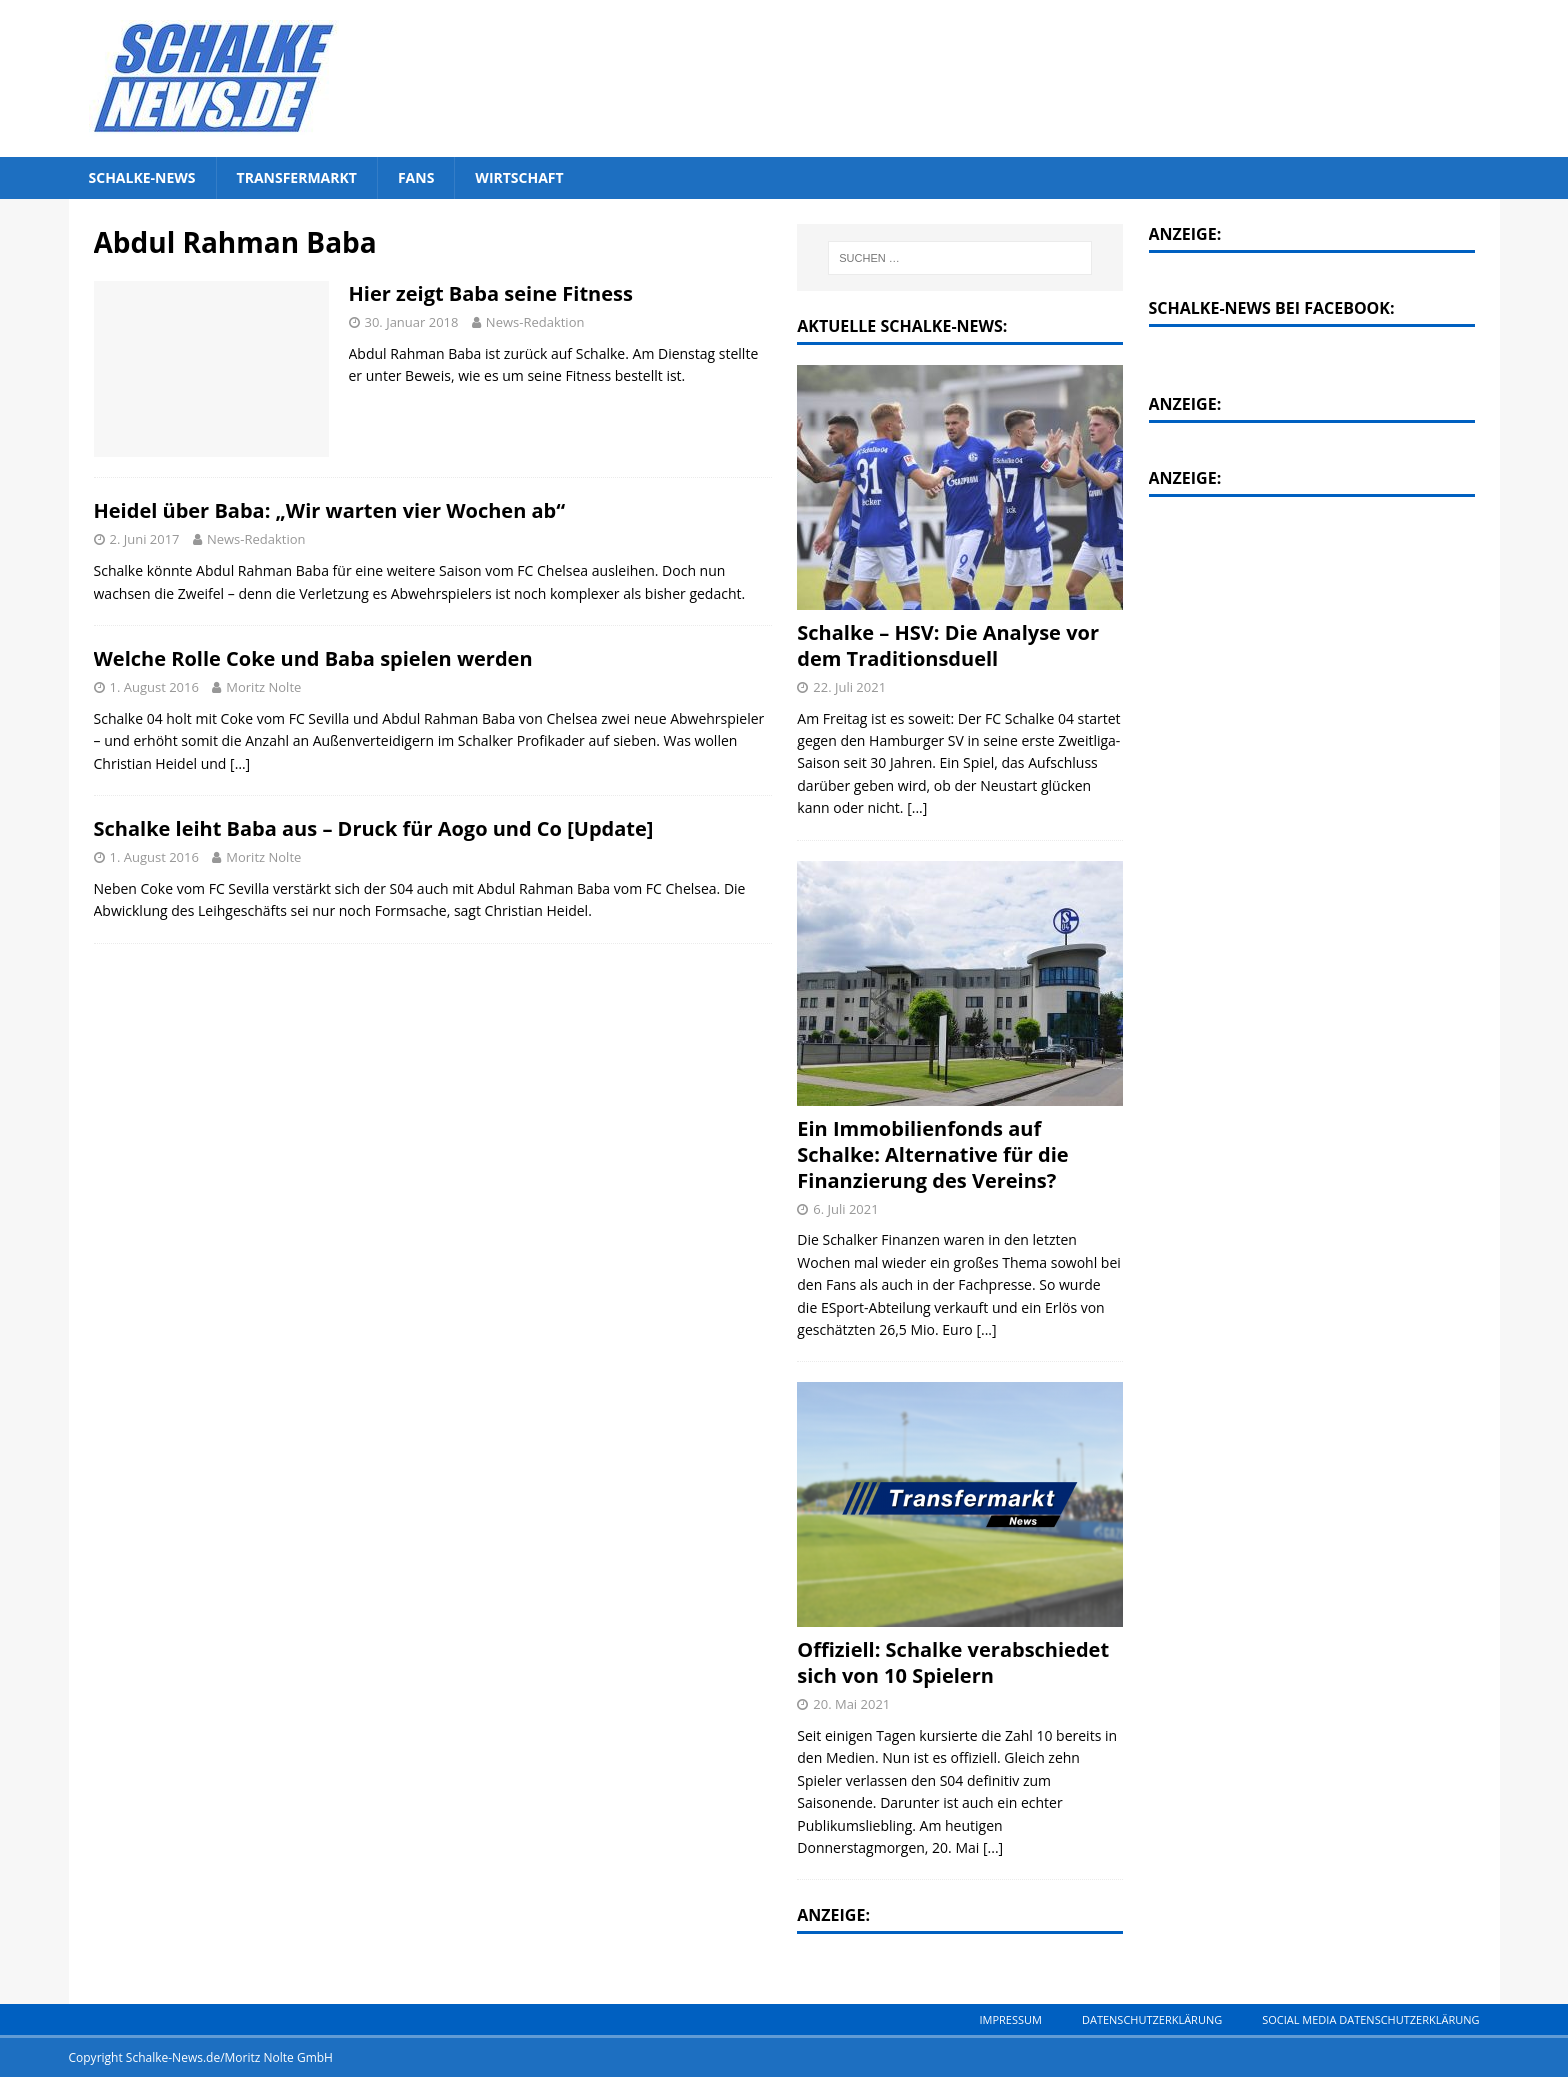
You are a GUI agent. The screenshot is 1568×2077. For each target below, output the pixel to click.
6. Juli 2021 (845, 1209)
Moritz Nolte (263, 687)
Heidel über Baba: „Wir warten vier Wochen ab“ (330, 510)
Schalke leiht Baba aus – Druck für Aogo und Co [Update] (374, 828)
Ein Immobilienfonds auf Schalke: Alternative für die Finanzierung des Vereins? (932, 1154)
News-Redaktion (535, 322)
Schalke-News (142, 177)
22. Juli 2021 (849, 687)
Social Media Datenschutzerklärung (1370, 2019)
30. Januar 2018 (412, 322)
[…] (240, 763)
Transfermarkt (297, 177)
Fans (416, 177)
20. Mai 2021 (851, 1704)
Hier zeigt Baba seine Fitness (491, 293)
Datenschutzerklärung (1152, 2019)
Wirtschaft (519, 177)
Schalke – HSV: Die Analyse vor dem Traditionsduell (948, 645)
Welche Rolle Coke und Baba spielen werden (313, 658)
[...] (917, 807)
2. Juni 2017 (145, 539)
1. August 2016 (154, 687)
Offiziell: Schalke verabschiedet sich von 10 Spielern (953, 1662)
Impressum (1010, 2019)
